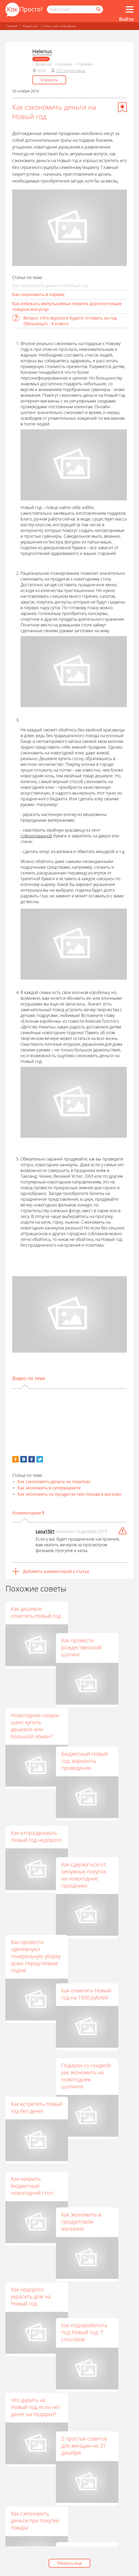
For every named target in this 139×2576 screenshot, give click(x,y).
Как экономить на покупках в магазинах (97, 2342)
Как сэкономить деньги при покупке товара (35, 2248)
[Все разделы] (130, 9)
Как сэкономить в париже (38, 294)
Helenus (42, 51)
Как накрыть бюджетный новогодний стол (32, 2011)
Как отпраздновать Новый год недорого (36, 1770)
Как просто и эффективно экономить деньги (98, 2421)
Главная (11, 26)
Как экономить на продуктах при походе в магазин (69, 1494)
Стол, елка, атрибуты (59, 26)
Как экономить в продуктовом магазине (96, 2018)
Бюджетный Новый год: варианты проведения (99, 1695)
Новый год (30, 26)
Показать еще (69, 2563)
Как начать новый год (33, 2490)
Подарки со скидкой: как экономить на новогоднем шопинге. (101, 1936)
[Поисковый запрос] (75, 9)
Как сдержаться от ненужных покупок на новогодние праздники (98, 1777)
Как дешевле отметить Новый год (36, 1612)
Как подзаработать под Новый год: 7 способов (99, 2097)
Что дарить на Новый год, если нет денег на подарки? (35, 2169)
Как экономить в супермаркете (49, 1488)
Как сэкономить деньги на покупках (53, 1481)
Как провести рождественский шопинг (96, 1615)
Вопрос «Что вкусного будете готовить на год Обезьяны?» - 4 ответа (70, 321)
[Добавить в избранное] (122, 107)
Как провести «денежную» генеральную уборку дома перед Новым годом (36, 1853)
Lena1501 (45, 1531)
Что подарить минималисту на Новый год (31, 2327)
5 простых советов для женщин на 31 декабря (99, 2176)
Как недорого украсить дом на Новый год (31, 2090)
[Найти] (98, 9)
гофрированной (36, 836)
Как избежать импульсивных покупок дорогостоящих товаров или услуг (67, 306)
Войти (126, 19)
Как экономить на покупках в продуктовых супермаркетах (32, 2410)
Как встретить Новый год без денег (36, 1936)
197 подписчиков (70, 70)
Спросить (49, 79)
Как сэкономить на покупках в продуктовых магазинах (99, 2259)
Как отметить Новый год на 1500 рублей (101, 1857)
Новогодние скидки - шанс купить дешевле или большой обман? (36, 1691)
